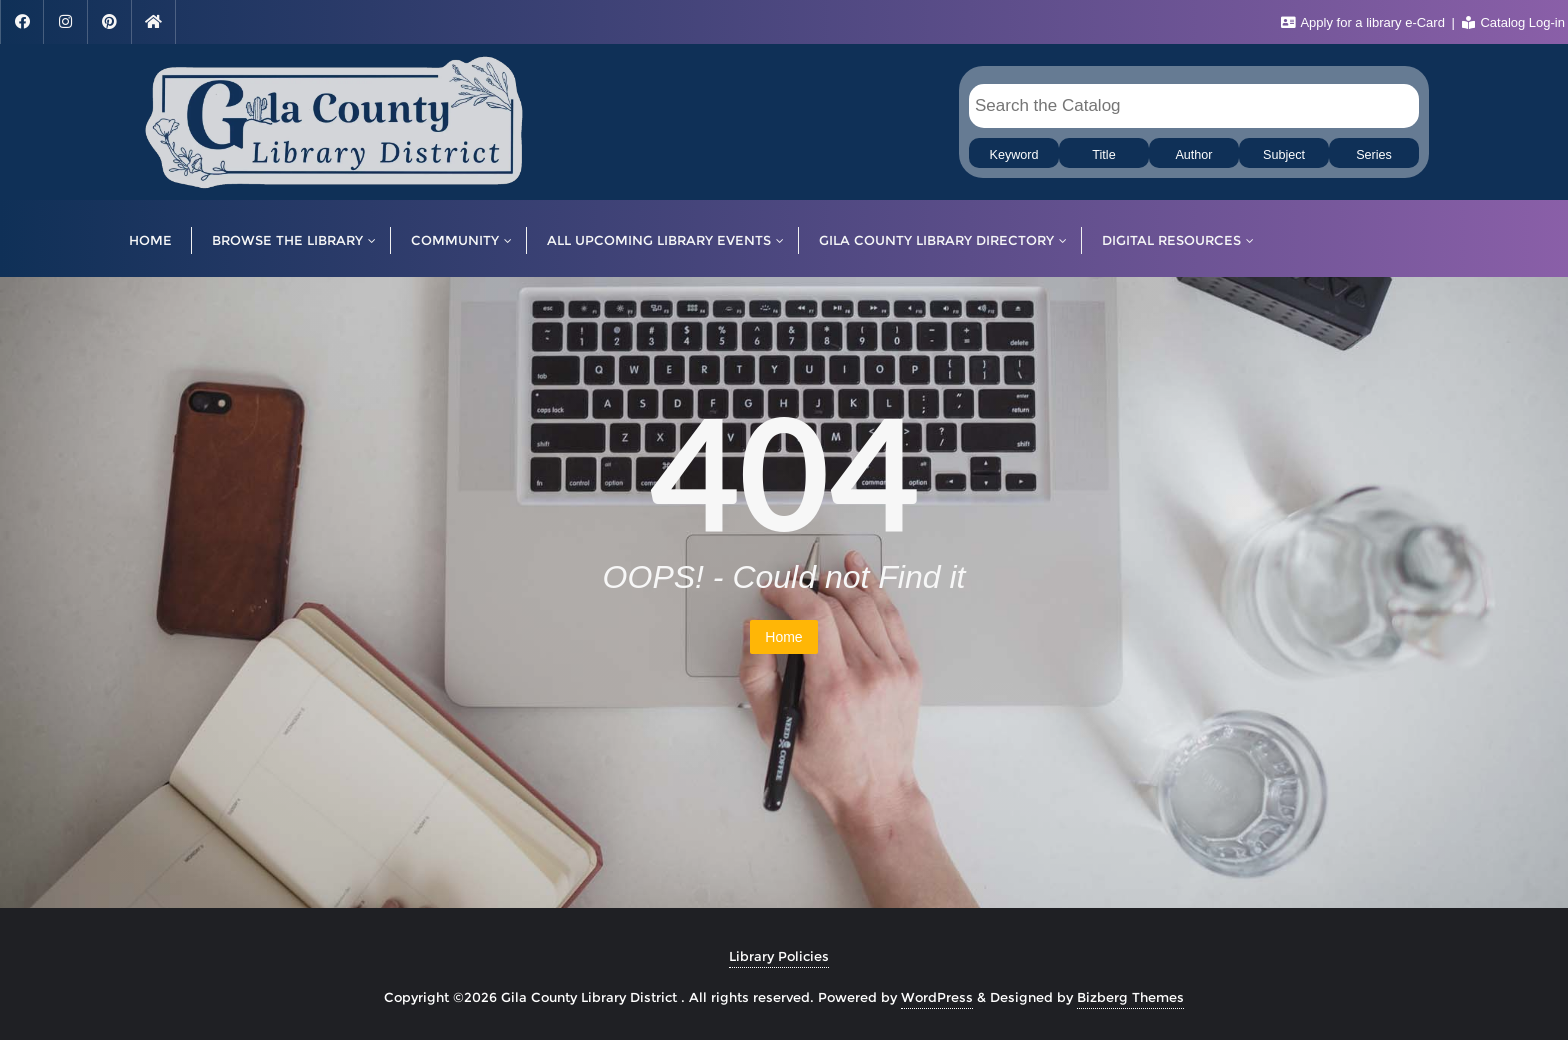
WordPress (937, 997)
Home (783, 637)
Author (1193, 155)
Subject (1284, 155)
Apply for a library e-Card (1365, 22)
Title (1103, 155)
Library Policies (779, 956)
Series (1374, 155)
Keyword (1014, 155)
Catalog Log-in (1513, 22)
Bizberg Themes (1130, 997)
